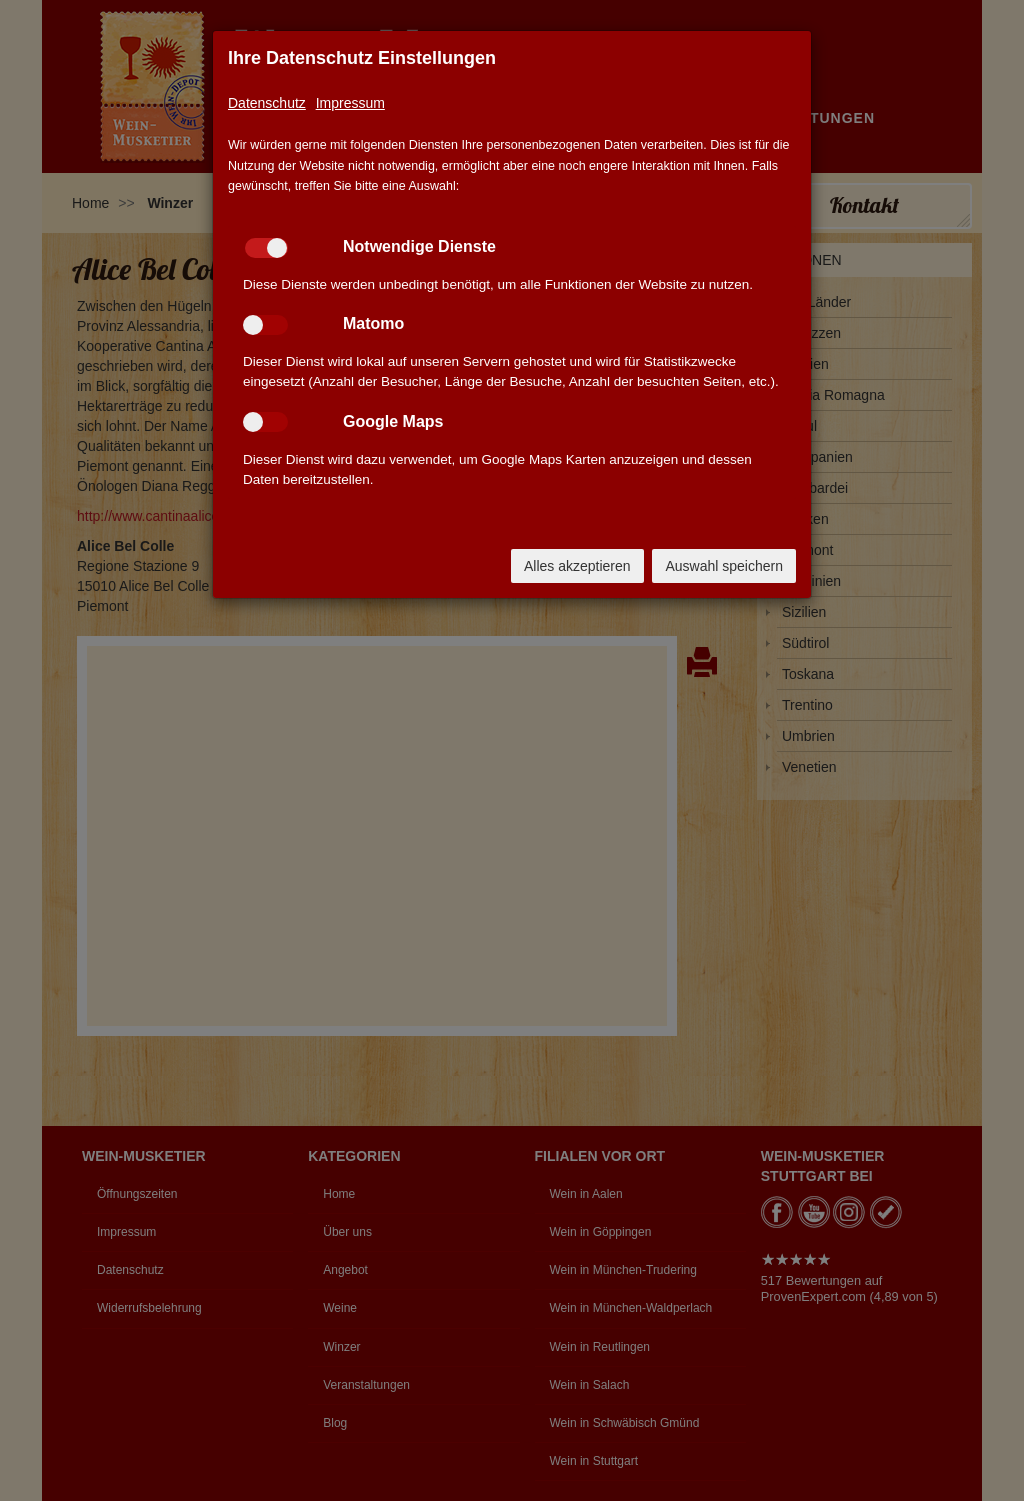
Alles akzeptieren (577, 566)
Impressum (350, 103)
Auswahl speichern (724, 566)
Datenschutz (267, 103)
